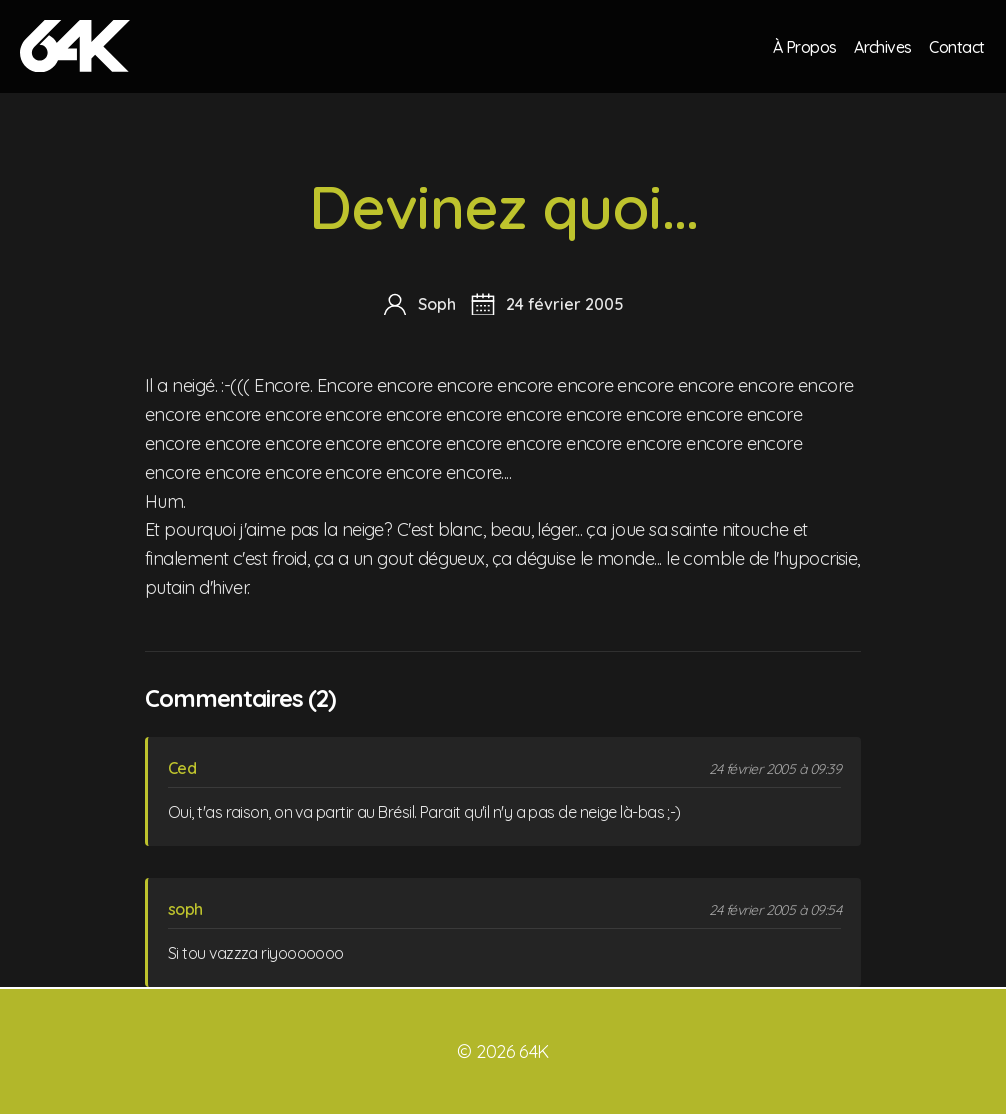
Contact (957, 46)
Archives (882, 46)
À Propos (803, 46)
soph (185, 909)
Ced (182, 768)
